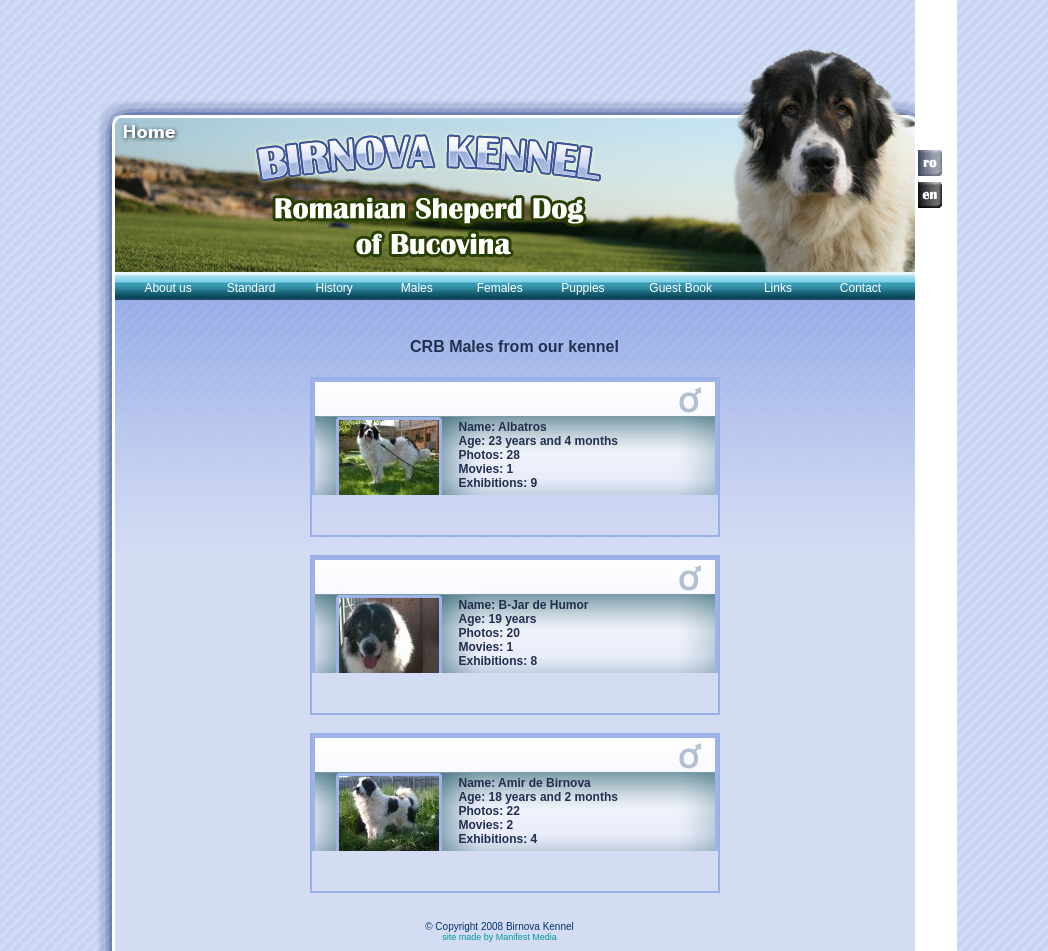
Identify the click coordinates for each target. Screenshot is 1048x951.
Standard (251, 288)
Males (417, 288)
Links (778, 288)
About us (167, 288)
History (334, 288)
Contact (860, 288)
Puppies (582, 288)
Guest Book (680, 288)
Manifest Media (526, 937)
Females (500, 288)
